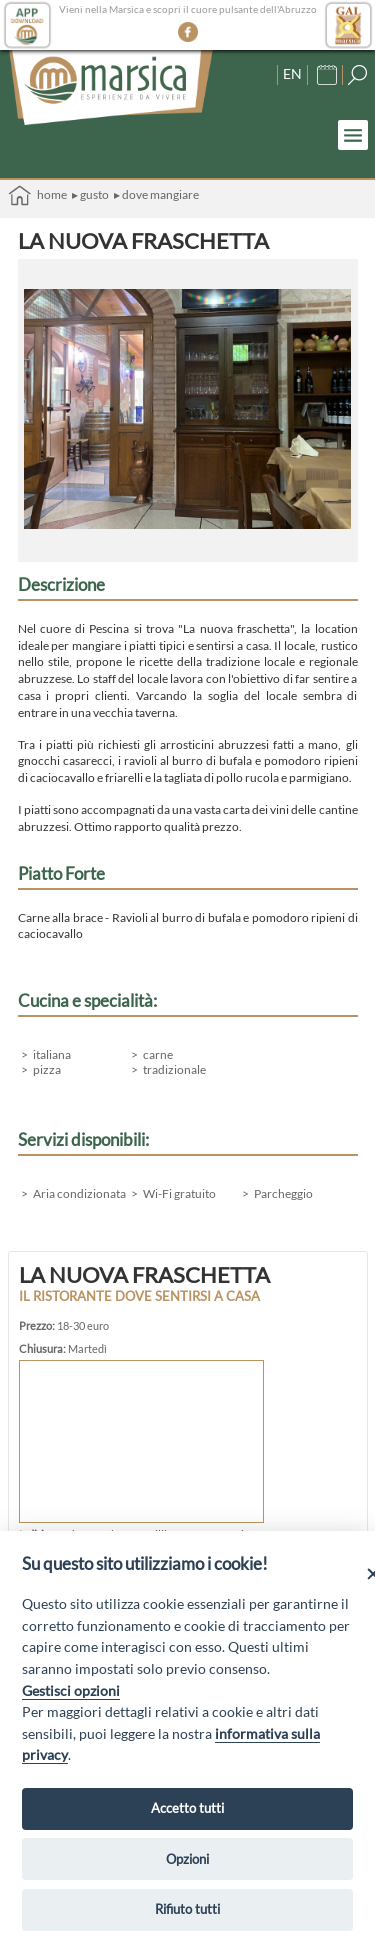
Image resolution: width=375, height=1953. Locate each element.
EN (292, 73)
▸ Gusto (90, 194)
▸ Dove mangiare (156, 194)
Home (37, 195)
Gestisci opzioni (71, 1690)
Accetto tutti (187, 1808)
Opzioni (187, 1859)
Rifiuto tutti (187, 1909)
